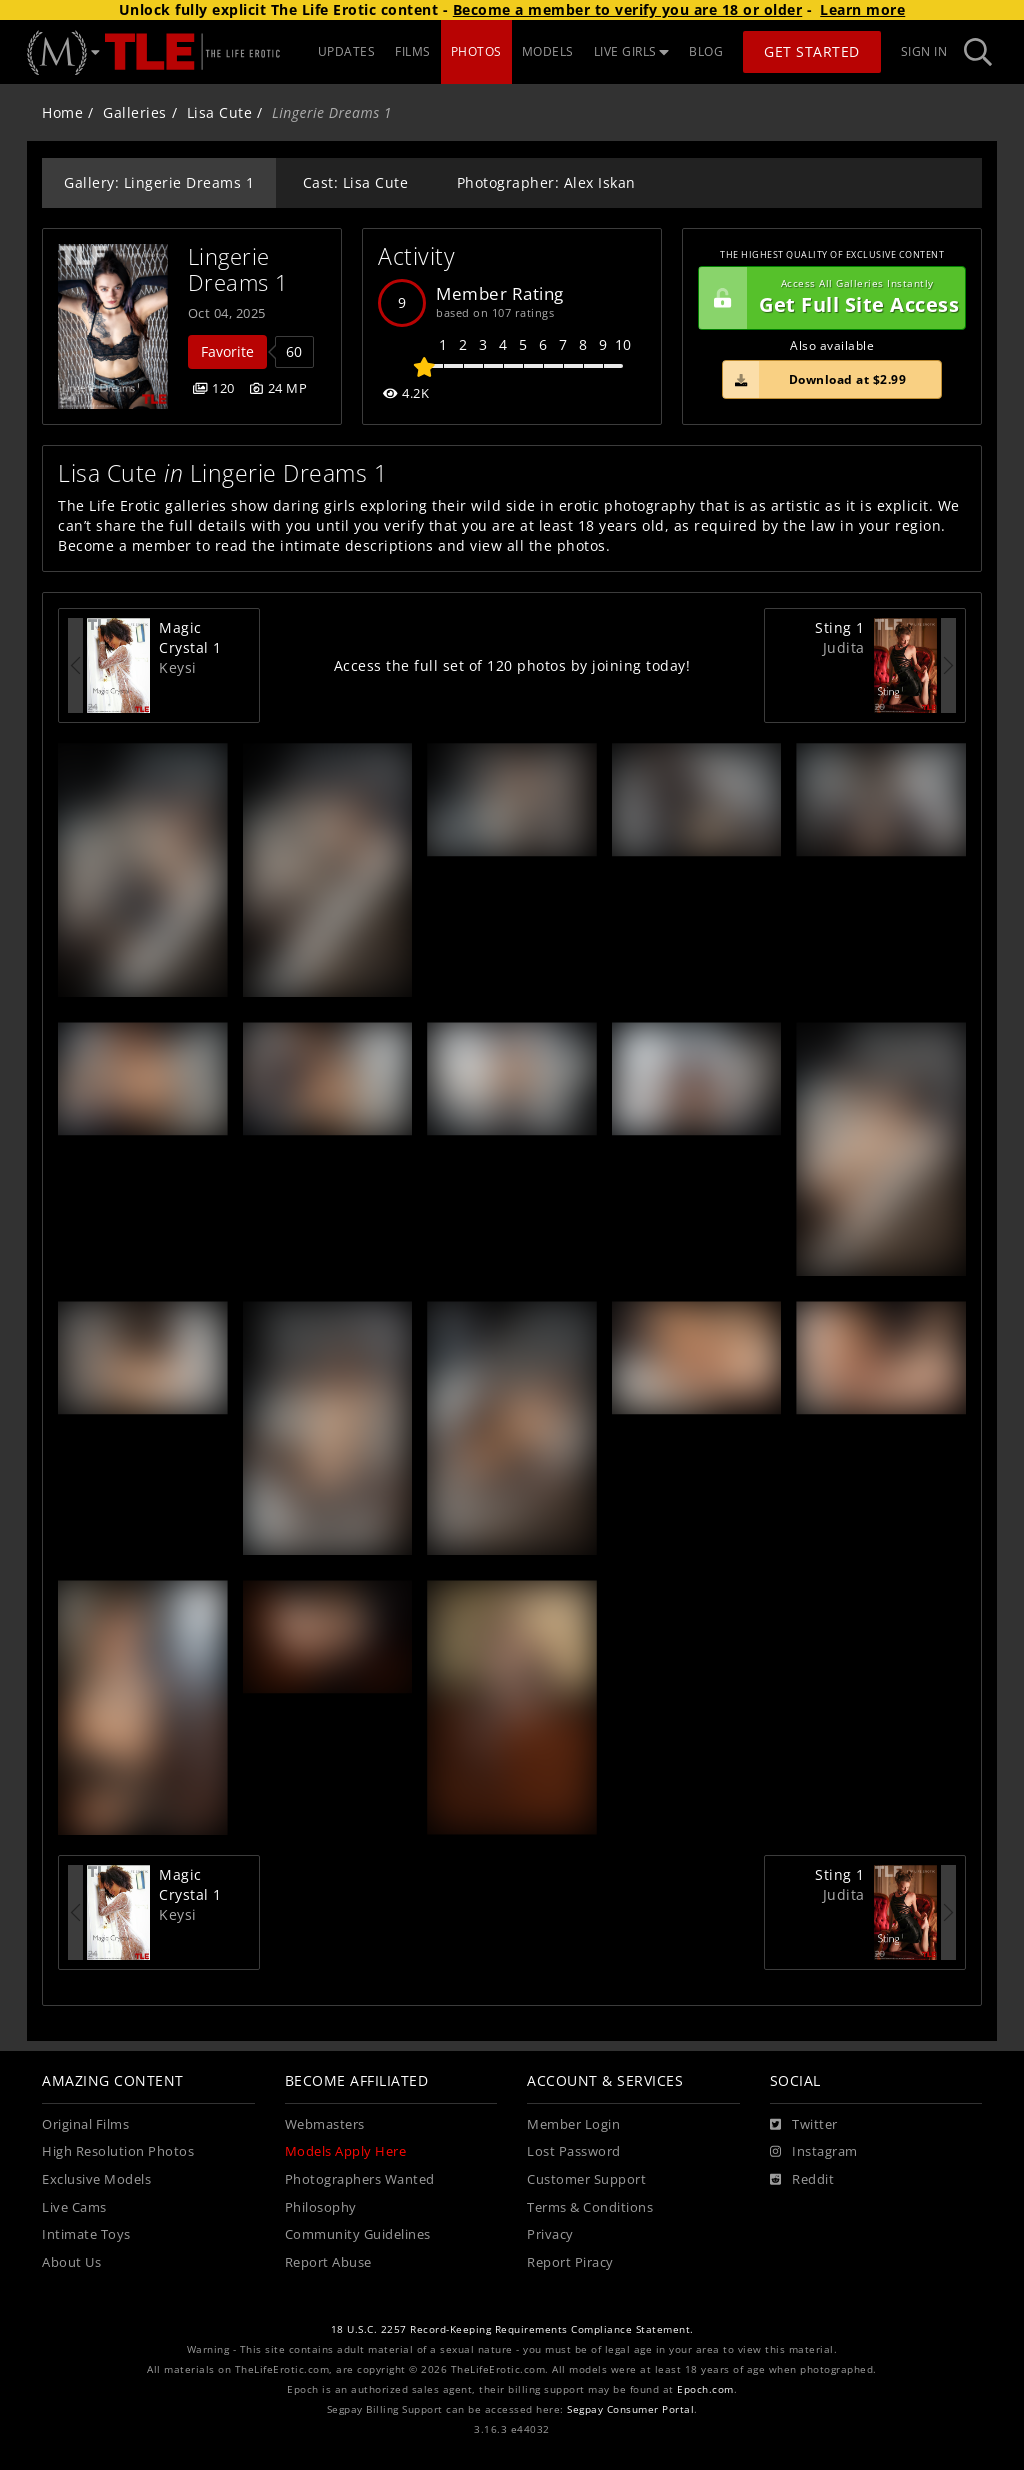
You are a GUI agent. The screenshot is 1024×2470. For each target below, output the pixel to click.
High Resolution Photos (118, 2151)
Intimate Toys (86, 2234)
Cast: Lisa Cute (356, 182)
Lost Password (574, 2151)
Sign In (924, 51)
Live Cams (74, 2207)
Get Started (812, 51)
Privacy (550, 2234)
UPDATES (347, 51)
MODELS (548, 51)
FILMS (413, 51)
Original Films (85, 2124)
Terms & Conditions (590, 2207)
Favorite (227, 351)
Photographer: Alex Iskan (546, 182)
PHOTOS (476, 51)
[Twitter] (804, 2125)
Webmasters (325, 2124)
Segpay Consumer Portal (630, 2409)
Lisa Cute (220, 112)
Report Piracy (570, 2262)
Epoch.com (705, 2389)
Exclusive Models (96, 2179)
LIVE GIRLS (632, 51)
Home (62, 112)
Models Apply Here (346, 2151)
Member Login (573, 2124)
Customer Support (586, 2179)
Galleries (135, 112)
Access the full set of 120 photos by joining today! (512, 665)
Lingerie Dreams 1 (238, 269)
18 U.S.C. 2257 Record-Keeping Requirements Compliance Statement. (512, 2329)
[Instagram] (814, 2152)
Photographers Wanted (360, 2179)
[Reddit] (802, 2180)
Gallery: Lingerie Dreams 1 (159, 182)
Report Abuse (328, 2262)
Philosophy (321, 2207)
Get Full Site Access (829, 298)
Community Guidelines (358, 2234)
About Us (71, 2262)
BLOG (706, 51)
